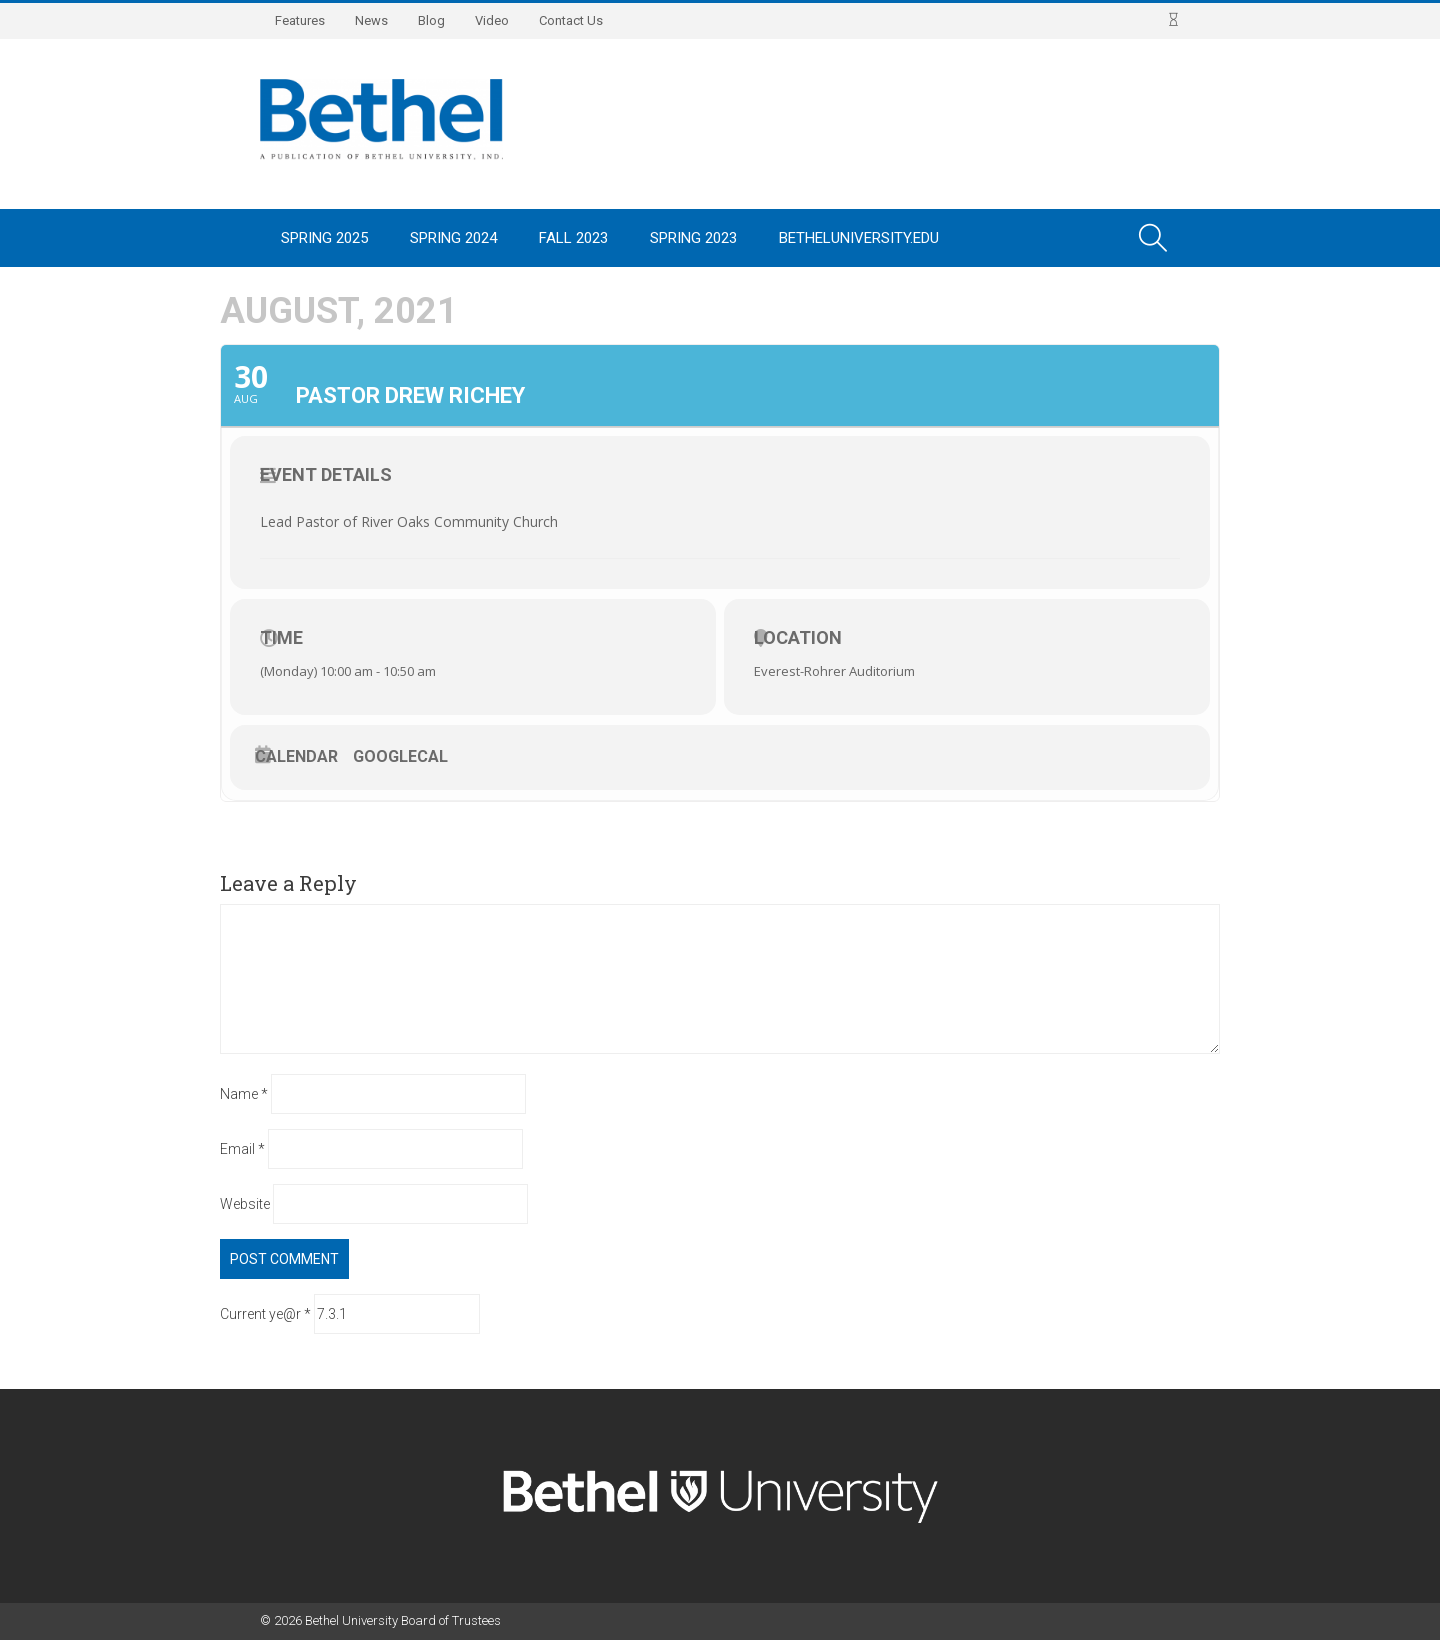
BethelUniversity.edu (859, 238)
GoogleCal (400, 757)
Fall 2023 (573, 238)
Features (300, 20)
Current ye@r (265, 1314)
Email (242, 1149)
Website (245, 1204)
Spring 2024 (453, 238)
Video (492, 20)
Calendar (296, 757)
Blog (431, 20)
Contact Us (571, 20)
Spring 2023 (693, 238)
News (371, 20)
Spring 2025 (324, 238)
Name (244, 1094)
